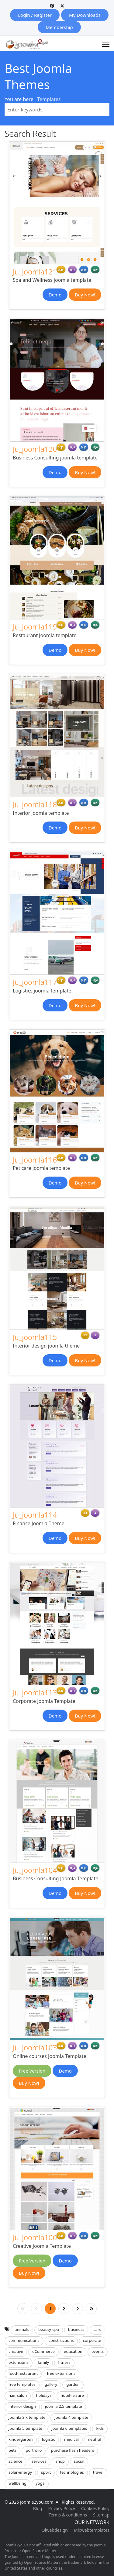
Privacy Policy (61, 2508)
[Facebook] (52, 6)
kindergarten (21, 2439)
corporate (92, 2340)
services (39, 2461)
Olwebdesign (55, 2530)
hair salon (18, 2395)
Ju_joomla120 (35, 449)
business (76, 2329)
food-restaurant (23, 2373)
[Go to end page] (91, 2308)
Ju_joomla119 (35, 627)
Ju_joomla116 (35, 1160)
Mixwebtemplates (91, 2530)
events (98, 2351)
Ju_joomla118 (35, 804)
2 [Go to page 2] (64, 2309)
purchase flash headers (72, 2450)
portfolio (34, 2450)
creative (16, 2351)
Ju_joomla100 (35, 2237)
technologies (72, 2472)
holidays (43, 2395)
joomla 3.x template (27, 2417)
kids (100, 2428)
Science (15, 2461)
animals (22, 2329)
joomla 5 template (25, 2428)
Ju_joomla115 (35, 1337)
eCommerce (43, 2351)
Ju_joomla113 (35, 1692)
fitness (64, 2362)
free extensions (61, 2373)
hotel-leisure (72, 2395)
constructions (61, 2340)
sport (46, 2472)
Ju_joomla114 (35, 1515)
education (73, 2351)
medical (71, 2439)
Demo (55, 295)
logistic (48, 2439)
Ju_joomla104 (35, 1870)
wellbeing (17, 2483)
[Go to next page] (77, 2308)
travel (98, 2472)
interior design (22, 2406)
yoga (40, 2483)
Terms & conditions (68, 2515)
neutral (94, 2439)
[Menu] (105, 44)
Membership (59, 27)
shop (60, 2461)
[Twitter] (62, 6)
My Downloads (85, 15)
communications (24, 2340)
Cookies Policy (95, 2508)
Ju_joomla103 (35, 2047)
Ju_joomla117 (35, 982)
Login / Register (35, 15)
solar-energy (20, 2472)
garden (73, 2384)
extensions (19, 2362)
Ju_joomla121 (35, 272)
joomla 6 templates (69, 2428)
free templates (22, 2384)
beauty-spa (48, 2329)
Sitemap (101, 2515)
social (79, 2461)
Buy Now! (85, 295)
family (43, 2362)
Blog (37, 2508)
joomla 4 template (71, 2417)
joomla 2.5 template (63, 2406)
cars (97, 2329)
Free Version (32, 2071)
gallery (51, 2384)
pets (12, 2450)
